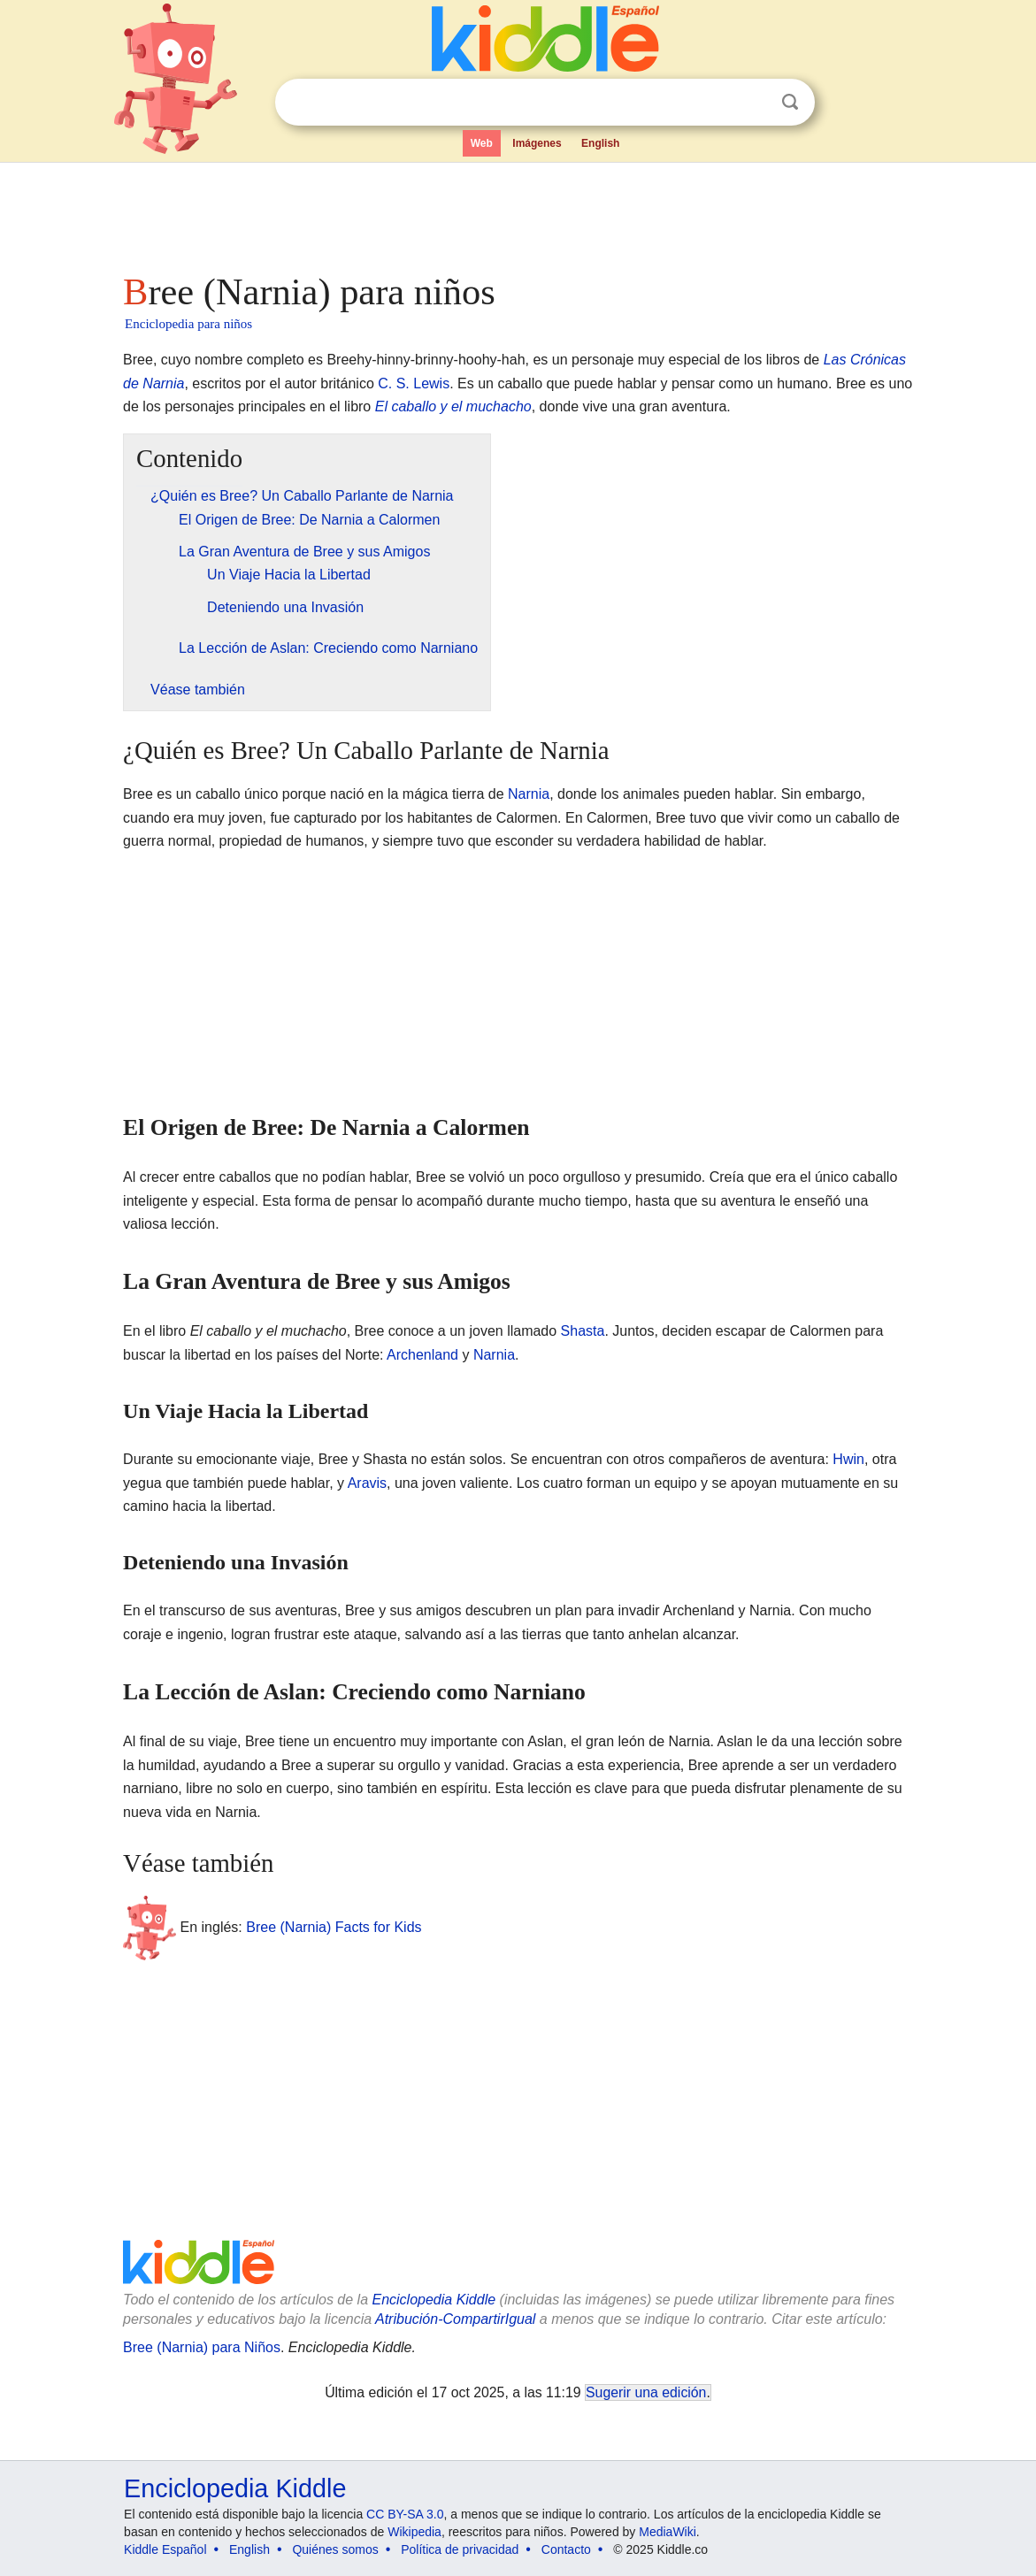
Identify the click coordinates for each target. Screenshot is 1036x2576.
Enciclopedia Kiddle (433, 2299)
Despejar (754, 103)
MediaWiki (667, 2532)
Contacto (566, 2549)
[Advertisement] (516, 212)
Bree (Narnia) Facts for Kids (333, 1927)
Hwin (848, 1459)
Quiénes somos (335, 2549)
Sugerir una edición (646, 2392)
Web (482, 143)
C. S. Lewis (413, 383)
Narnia (528, 793)
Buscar (790, 102)
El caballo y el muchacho (453, 406)
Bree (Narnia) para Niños (201, 2347)
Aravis (367, 1483)
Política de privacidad (459, 2549)
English (600, 143)
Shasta (583, 1330)
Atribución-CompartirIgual (455, 2319)
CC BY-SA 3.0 (404, 2514)
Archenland (422, 1354)
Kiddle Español (165, 2549)
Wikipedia (414, 2532)
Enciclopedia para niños (188, 324)
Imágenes (536, 143)
